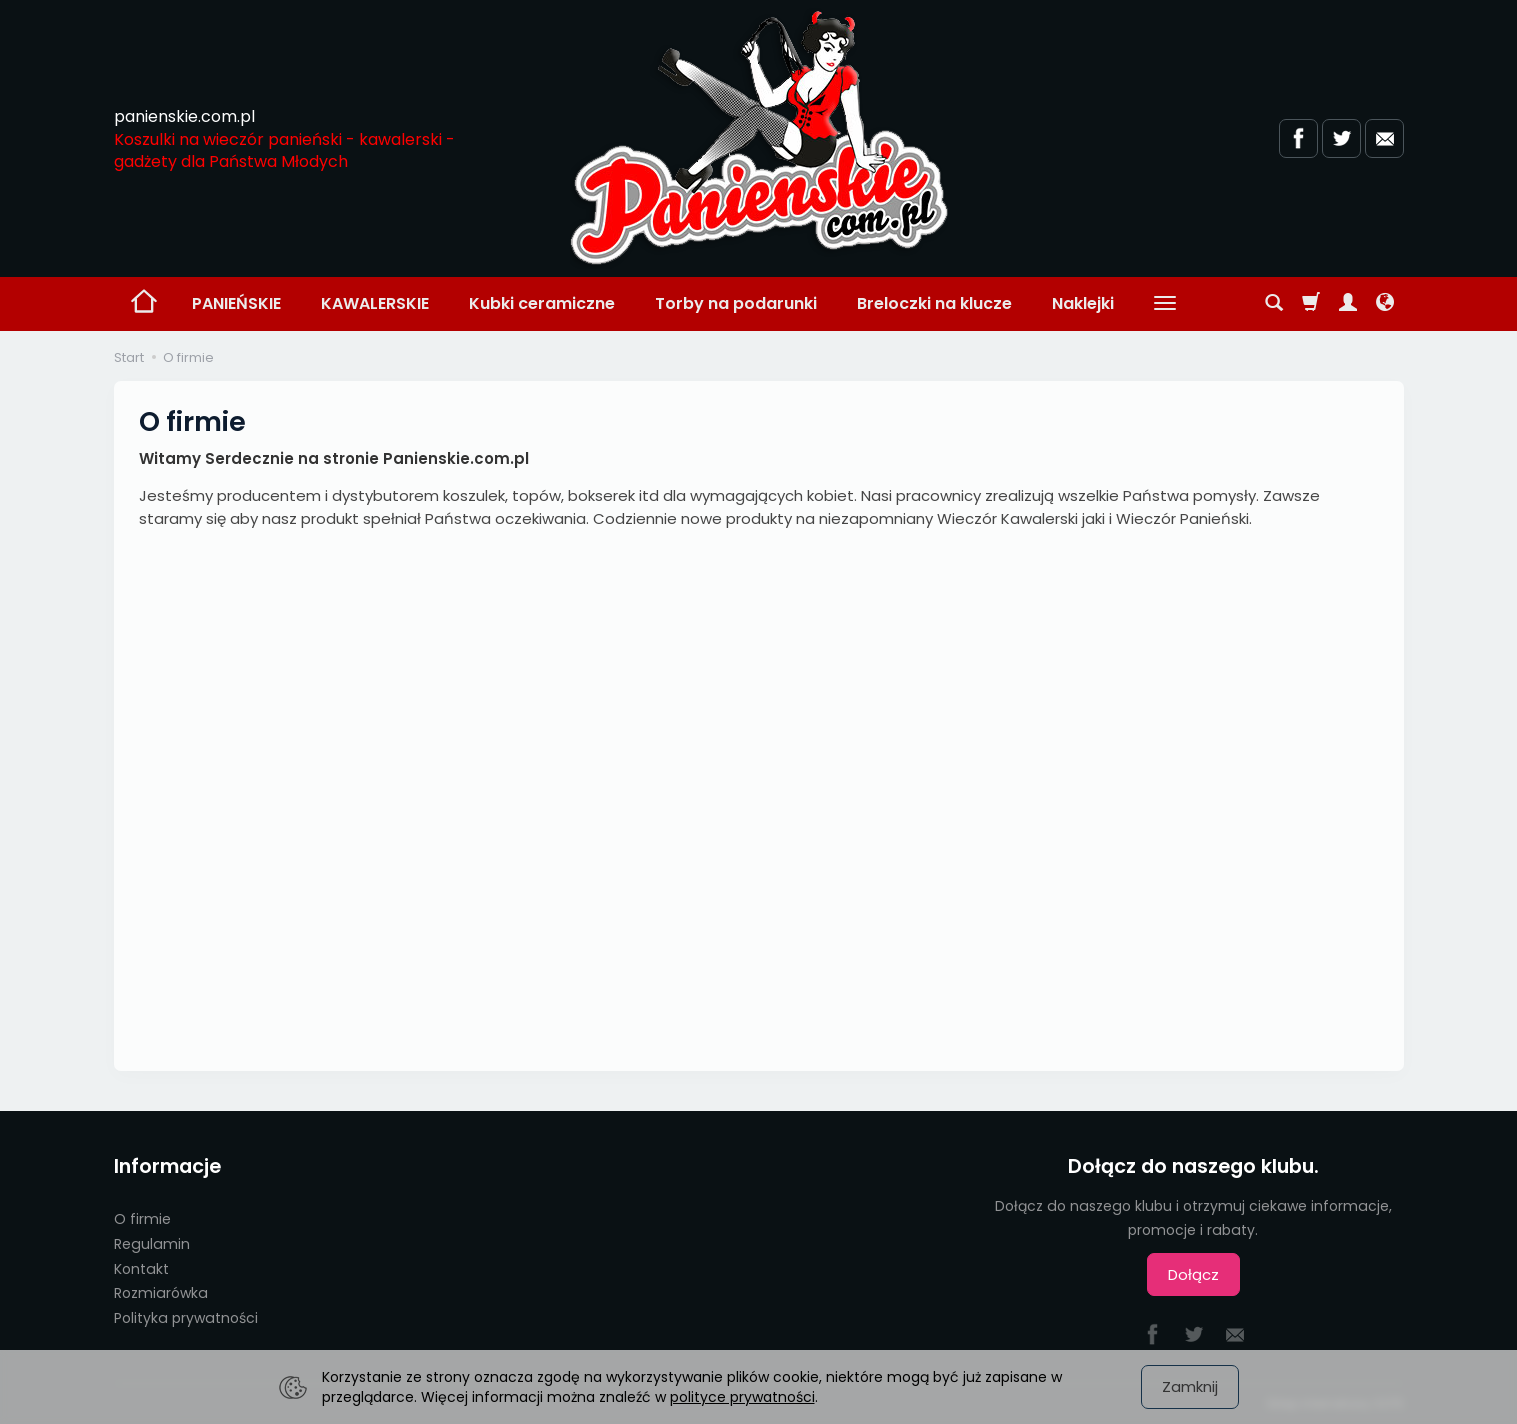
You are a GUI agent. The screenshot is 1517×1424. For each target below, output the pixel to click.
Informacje (167, 1166)
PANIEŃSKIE (236, 303)
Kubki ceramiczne (542, 303)
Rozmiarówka (161, 1293)
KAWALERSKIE (375, 303)
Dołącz (1193, 1274)
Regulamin (152, 1244)
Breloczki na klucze (934, 303)
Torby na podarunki (736, 303)
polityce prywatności (742, 1397)
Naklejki (1083, 303)
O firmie (142, 1219)
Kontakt (141, 1269)
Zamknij (1190, 1386)
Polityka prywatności (186, 1318)
